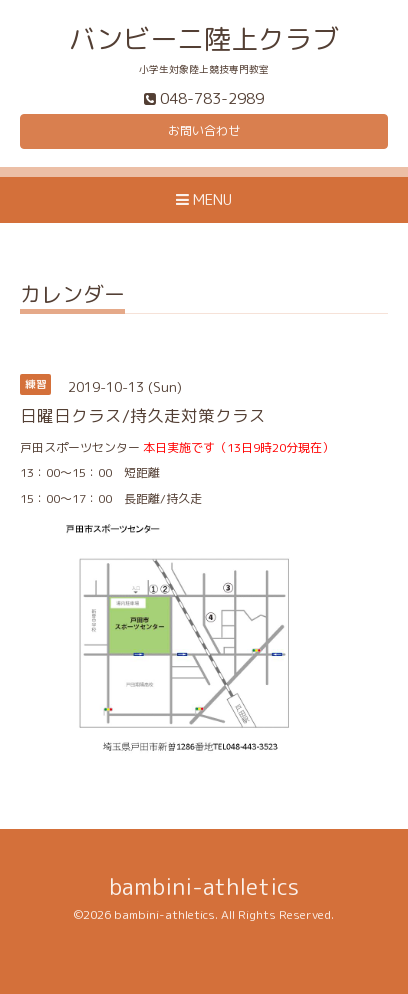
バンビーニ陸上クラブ (204, 39)
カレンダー (72, 296)
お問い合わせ (204, 130)
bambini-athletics (204, 886)
